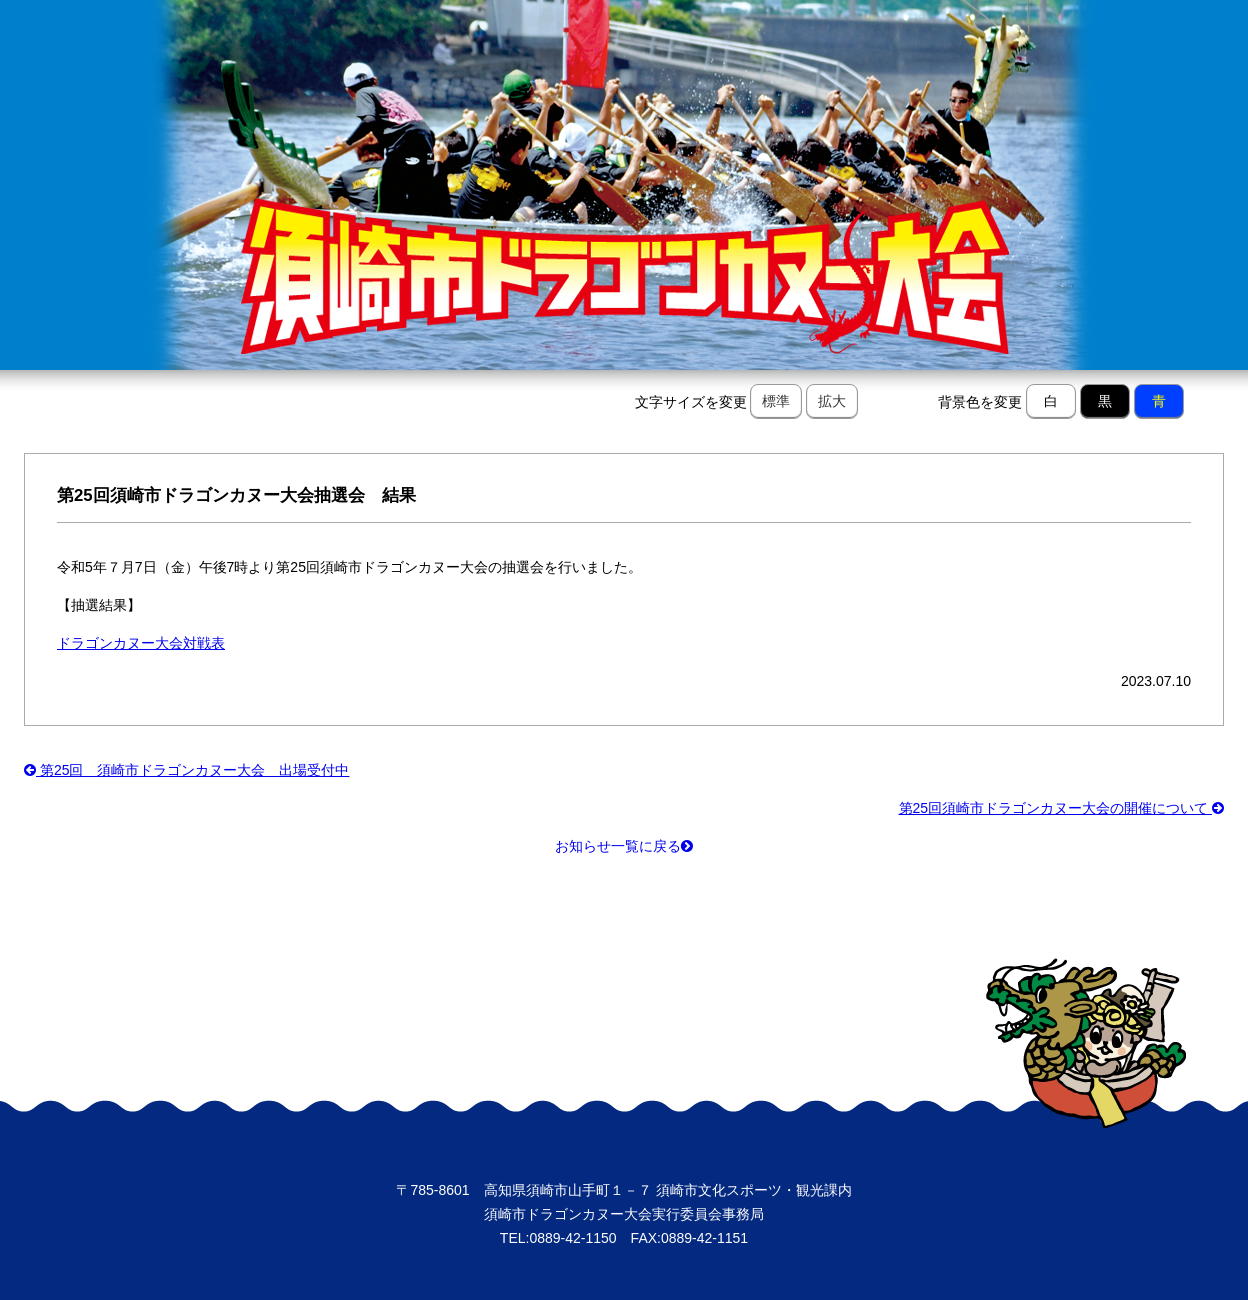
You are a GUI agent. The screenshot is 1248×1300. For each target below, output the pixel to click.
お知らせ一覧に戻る (624, 846)
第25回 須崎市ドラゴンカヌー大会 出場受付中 (186, 770)
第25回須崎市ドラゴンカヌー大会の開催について (1061, 808)
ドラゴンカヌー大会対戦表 (141, 643)
